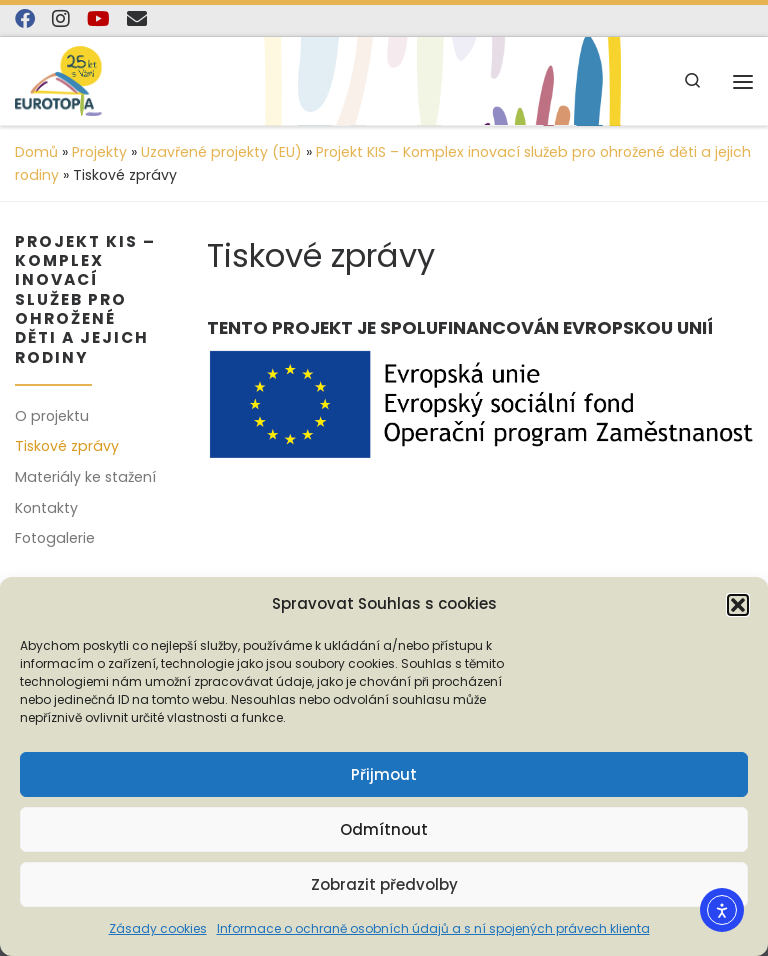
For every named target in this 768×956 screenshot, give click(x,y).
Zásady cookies (158, 928)
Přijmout (384, 774)
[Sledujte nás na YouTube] (98, 19)
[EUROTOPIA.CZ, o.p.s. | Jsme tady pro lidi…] (80, 80)
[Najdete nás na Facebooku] (25, 19)
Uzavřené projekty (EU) (221, 152)
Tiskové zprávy (67, 446)
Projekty (99, 152)
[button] (738, 605)
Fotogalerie (55, 538)
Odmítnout (384, 829)
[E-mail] (137, 19)
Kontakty (46, 508)
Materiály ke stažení (85, 477)
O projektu (52, 416)
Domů (36, 152)
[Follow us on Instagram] (61, 19)
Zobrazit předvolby (384, 884)
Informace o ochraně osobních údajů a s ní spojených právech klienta (433, 928)
